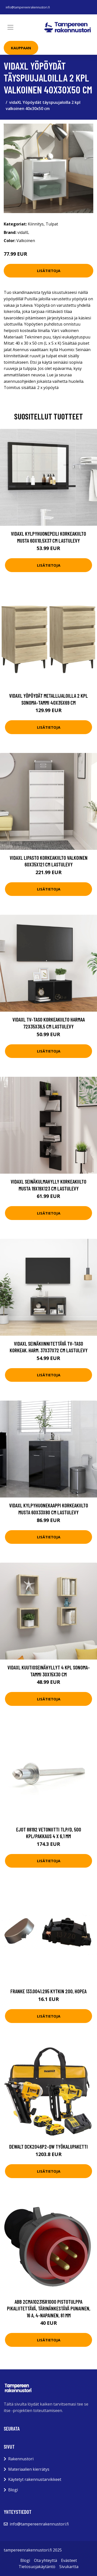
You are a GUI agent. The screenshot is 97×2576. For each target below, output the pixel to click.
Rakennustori (20, 2459)
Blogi (13, 2490)
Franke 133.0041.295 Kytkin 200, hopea (48, 1991)
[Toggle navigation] (10, 27)
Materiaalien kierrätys (28, 2469)
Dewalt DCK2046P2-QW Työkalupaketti (48, 2146)
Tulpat (52, 224)
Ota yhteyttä (45, 2560)
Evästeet (69, 2560)
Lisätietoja (48, 270)
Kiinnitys (36, 224)
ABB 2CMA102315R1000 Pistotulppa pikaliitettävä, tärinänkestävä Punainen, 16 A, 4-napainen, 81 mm (48, 2308)
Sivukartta (68, 2566)
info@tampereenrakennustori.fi (28, 7)
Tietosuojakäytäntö (37, 2566)
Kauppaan (21, 47)
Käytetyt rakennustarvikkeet (34, 2479)
